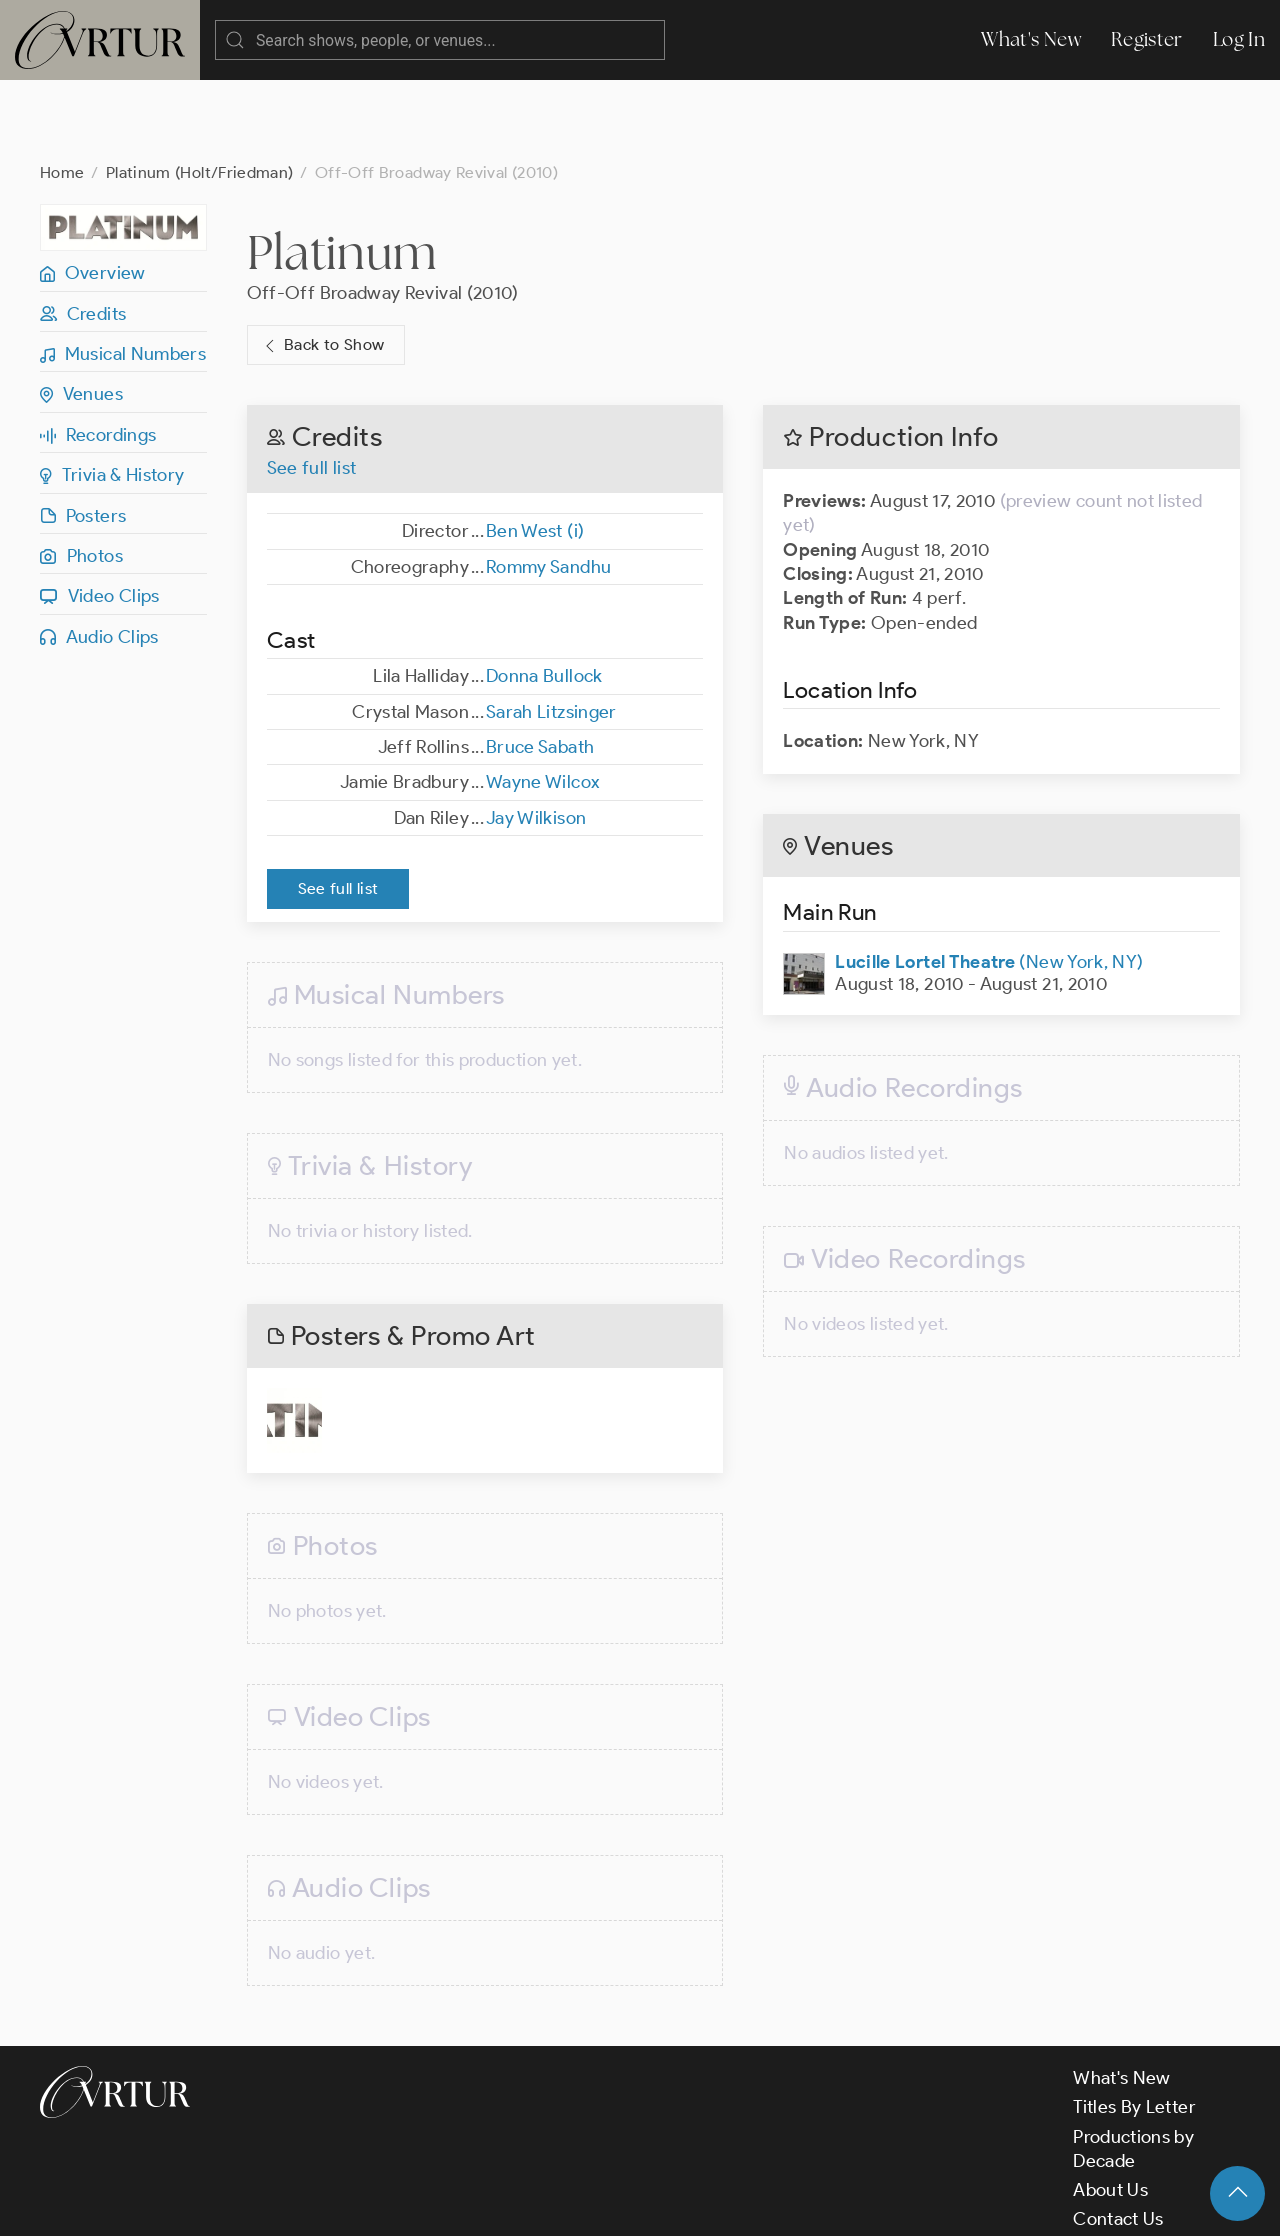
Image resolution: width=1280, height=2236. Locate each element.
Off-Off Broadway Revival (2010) (383, 213)
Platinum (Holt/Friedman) (200, 92)
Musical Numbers (123, 274)
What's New (1031, 39)
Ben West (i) (535, 451)
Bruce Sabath (540, 667)
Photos (81, 476)
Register (1147, 39)
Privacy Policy (510, 2204)
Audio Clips (99, 557)
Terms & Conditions (361, 2204)
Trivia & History (112, 395)
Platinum (342, 172)
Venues (81, 314)
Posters (83, 436)
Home (62, 92)
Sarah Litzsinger (551, 632)
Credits (83, 234)
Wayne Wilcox (543, 702)
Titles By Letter (1134, 2027)
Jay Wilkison (536, 738)
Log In (1239, 39)
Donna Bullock (544, 596)
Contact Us (1118, 2139)
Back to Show (322, 265)
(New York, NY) (989, 882)
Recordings (98, 355)
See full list (312, 388)
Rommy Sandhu (548, 487)
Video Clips (100, 516)
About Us (1110, 2110)
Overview (93, 193)
